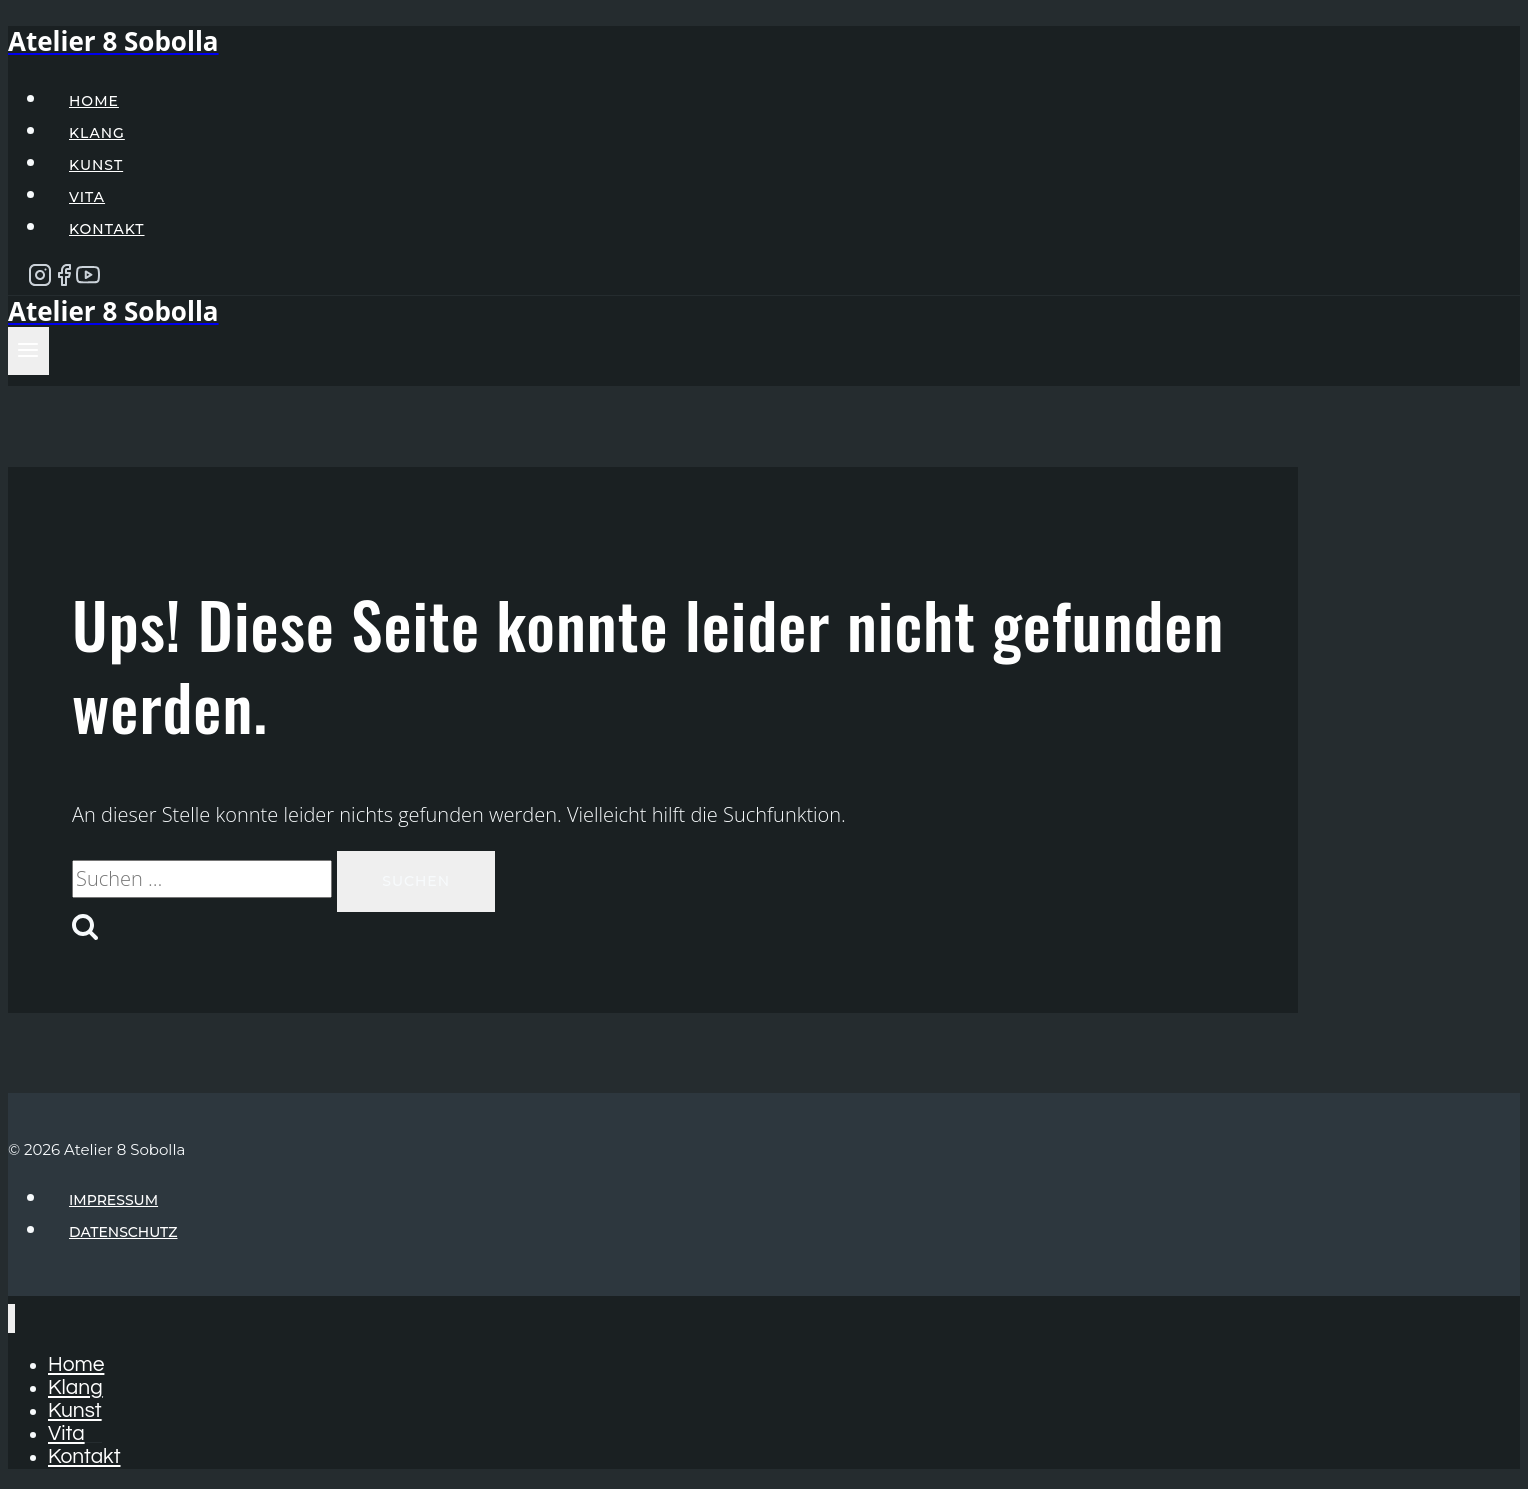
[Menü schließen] (11, 1318)
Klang (97, 133)
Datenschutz (123, 1232)
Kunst (96, 165)
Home (94, 101)
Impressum (113, 1200)
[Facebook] (64, 280)
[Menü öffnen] (28, 351)
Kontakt (107, 229)
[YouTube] (88, 280)
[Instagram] (40, 280)
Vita (87, 197)
